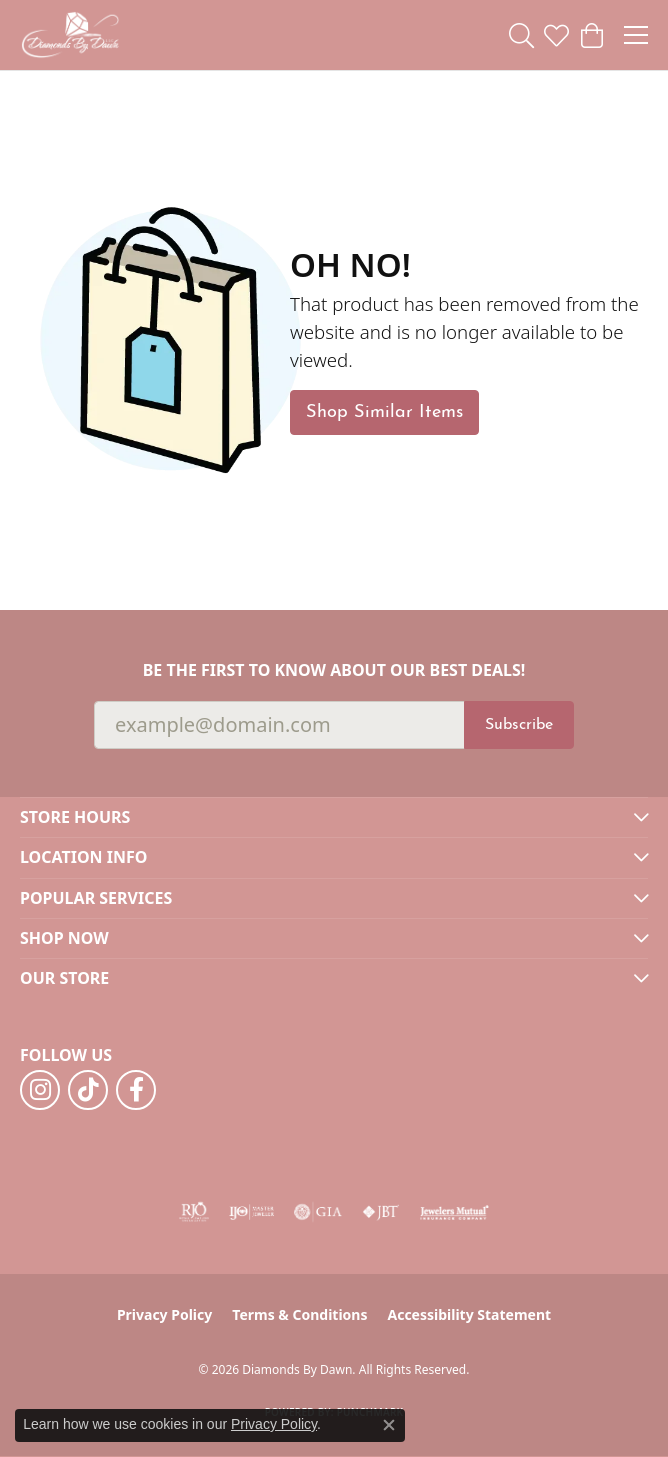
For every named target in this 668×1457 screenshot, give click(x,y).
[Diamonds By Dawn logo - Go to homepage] (70, 35)
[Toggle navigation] (636, 35)
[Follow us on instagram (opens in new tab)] (40, 1090)
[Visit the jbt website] (381, 1212)
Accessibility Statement (469, 1314)
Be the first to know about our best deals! (334, 670)
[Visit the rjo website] (194, 1212)
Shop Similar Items (384, 412)
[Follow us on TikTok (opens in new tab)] (88, 1090)
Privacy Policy (164, 1314)
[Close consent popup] (389, 1425)
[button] (521, 35)
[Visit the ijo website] (251, 1212)
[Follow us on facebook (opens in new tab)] (136, 1090)
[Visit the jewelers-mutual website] (454, 1212)
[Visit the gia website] (318, 1212)
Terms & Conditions (299, 1314)
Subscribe (519, 725)
